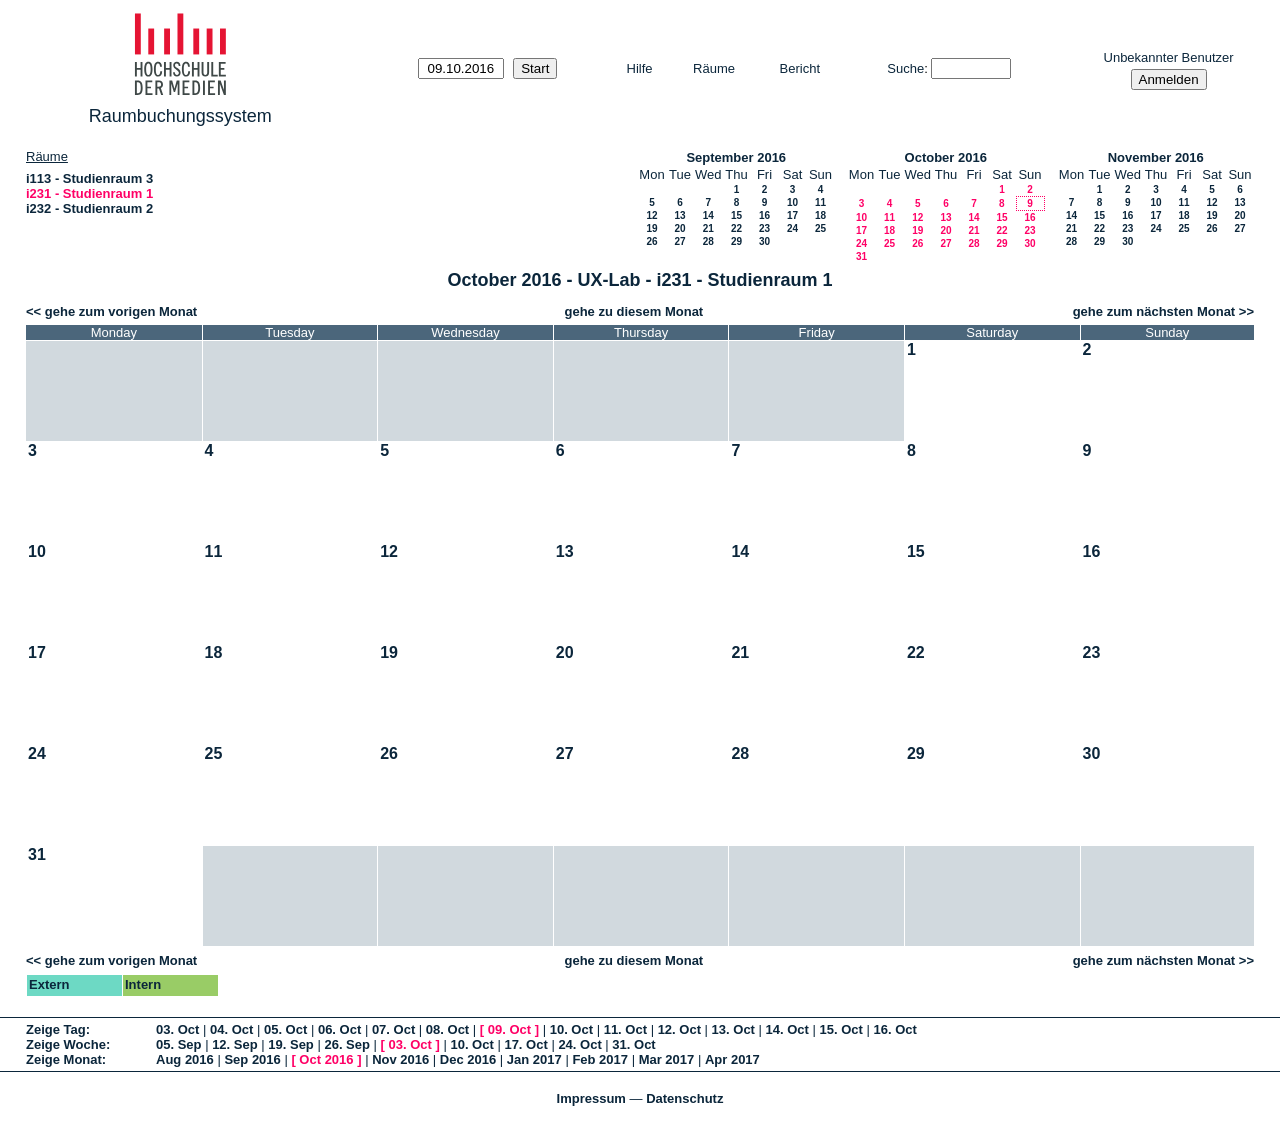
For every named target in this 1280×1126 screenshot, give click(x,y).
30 (764, 241)
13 (679, 215)
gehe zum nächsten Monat (1154, 311)
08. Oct (447, 1029)
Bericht (800, 68)
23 (764, 228)
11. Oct (625, 1029)
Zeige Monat (64, 1059)
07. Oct (393, 1029)
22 (736, 228)
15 (736, 215)
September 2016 (736, 157)
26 (651, 241)
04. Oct (231, 1029)
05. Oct (285, 1029)
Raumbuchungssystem (180, 116)
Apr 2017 (732, 1059)
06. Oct (339, 1029)
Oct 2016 (326, 1059)
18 (820, 215)
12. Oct (679, 1029)
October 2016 (946, 157)
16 (764, 215)
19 (651, 228)
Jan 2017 (534, 1059)
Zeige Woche (66, 1044)
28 (708, 241)
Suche (905, 68)
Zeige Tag (56, 1029)
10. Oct (571, 1029)
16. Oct (895, 1029)
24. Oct (579, 1044)
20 (679, 228)
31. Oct (633, 1044)
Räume (714, 68)
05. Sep (179, 1044)
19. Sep (291, 1044)
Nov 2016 (400, 1059)
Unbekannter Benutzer (1169, 57)
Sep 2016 (252, 1059)
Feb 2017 (600, 1059)
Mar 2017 (667, 1059)
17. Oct (525, 1044)
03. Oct (177, 1029)
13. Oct (733, 1029)
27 (679, 241)
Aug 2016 (185, 1059)
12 (651, 215)
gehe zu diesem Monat (634, 311)
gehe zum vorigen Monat (121, 311)
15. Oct (841, 1029)
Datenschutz (684, 1098)
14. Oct (787, 1029)
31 (861, 256)
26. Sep (347, 1044)
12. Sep (235, 1044)
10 (792, 202)
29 (736, 241)
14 (708, 215)
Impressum (591, 1098)
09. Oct (509, 1029)
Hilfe (640, 68)
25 (820, 228)
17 (792, 215)
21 (708, 228)
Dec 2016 (468, 1059)
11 (820, 202)
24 (792, 228)
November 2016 (1156, 157)
